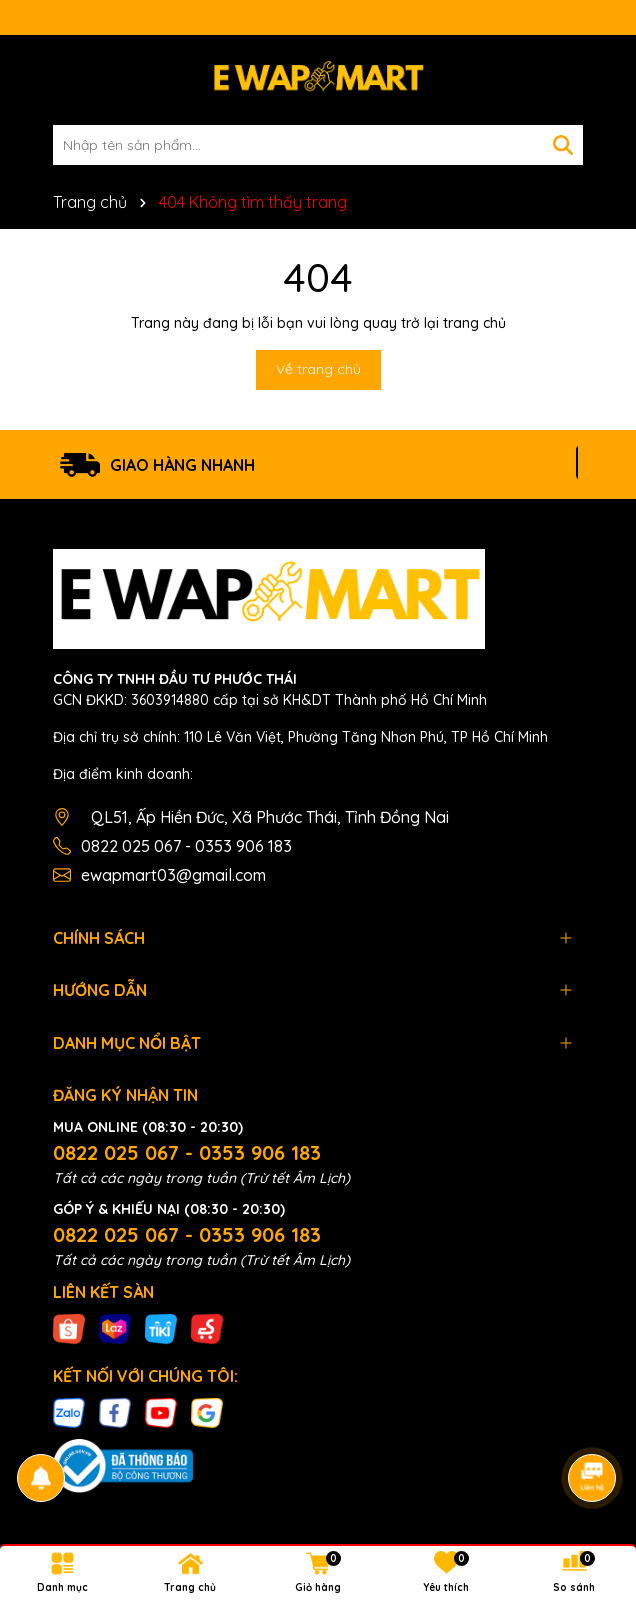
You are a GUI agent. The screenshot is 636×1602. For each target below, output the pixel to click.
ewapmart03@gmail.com (173, 875)
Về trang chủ (318, 369)
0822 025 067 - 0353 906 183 (186, 846)
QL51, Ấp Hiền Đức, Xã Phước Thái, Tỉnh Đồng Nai (270, 817)
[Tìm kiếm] (563, 145)
